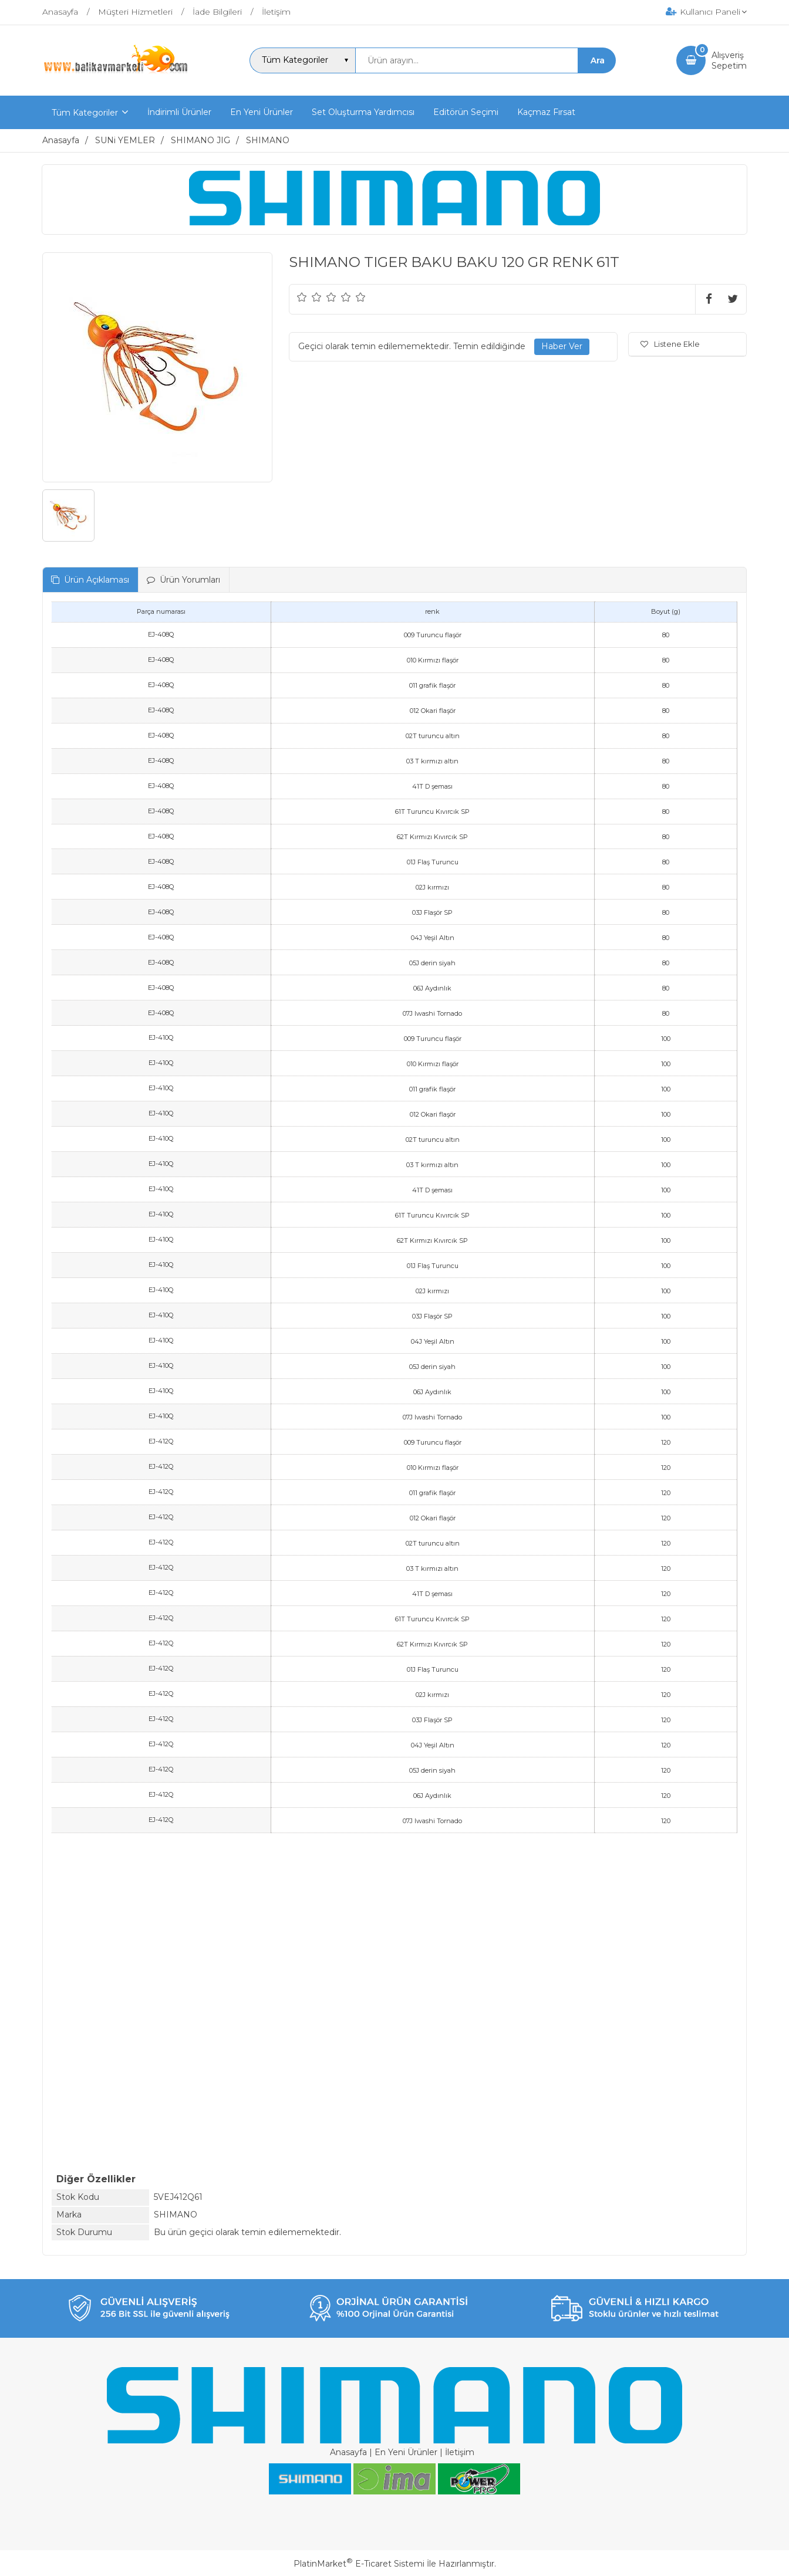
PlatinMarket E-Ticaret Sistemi (359, 2563)
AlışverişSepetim (729, 60)
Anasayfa (348, 2452)
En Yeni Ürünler (406, 2452)
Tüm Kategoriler (85, 112)
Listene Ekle (670, 344)
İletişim (459, 2452)
